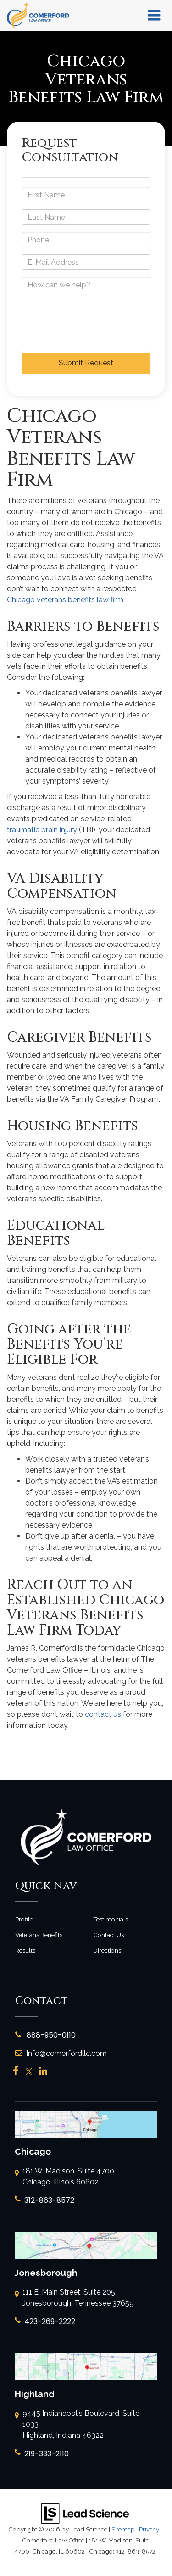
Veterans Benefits (38, 1934)
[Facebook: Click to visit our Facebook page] (16, 2071)
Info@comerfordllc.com (61, 2053)
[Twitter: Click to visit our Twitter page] (29, 2071)
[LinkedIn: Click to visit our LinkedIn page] (43, 2071)
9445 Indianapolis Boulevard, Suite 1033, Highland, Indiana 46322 (77, 2425)
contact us (103, 1714)
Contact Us (108, 1934)
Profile (24, 1919)
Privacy (149, 2529)
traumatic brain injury (42, 829)
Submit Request (86, 362)
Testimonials (110, 1919)
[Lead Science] (85, 2513)
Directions (107, 1950)
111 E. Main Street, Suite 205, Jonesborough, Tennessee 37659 (74, 2298)
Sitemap (123, 2529)
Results (25, 1950)
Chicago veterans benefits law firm (65, 599)
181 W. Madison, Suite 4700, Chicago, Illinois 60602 (65, 2177)
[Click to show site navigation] (154, 15)
